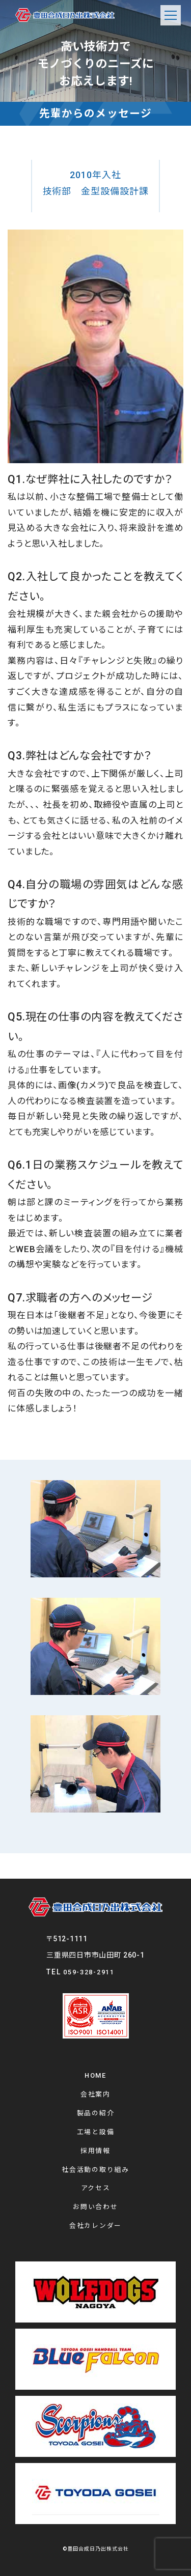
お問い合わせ (95, 2207)
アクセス (96, 2188)
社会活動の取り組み (95, 2169)
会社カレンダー (95, 2225)
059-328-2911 (88, 1972)
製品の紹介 (96, 2113)
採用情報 (95, 2151)
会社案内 (95, 2094)
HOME (95, 2075)
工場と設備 (96, 2132)
